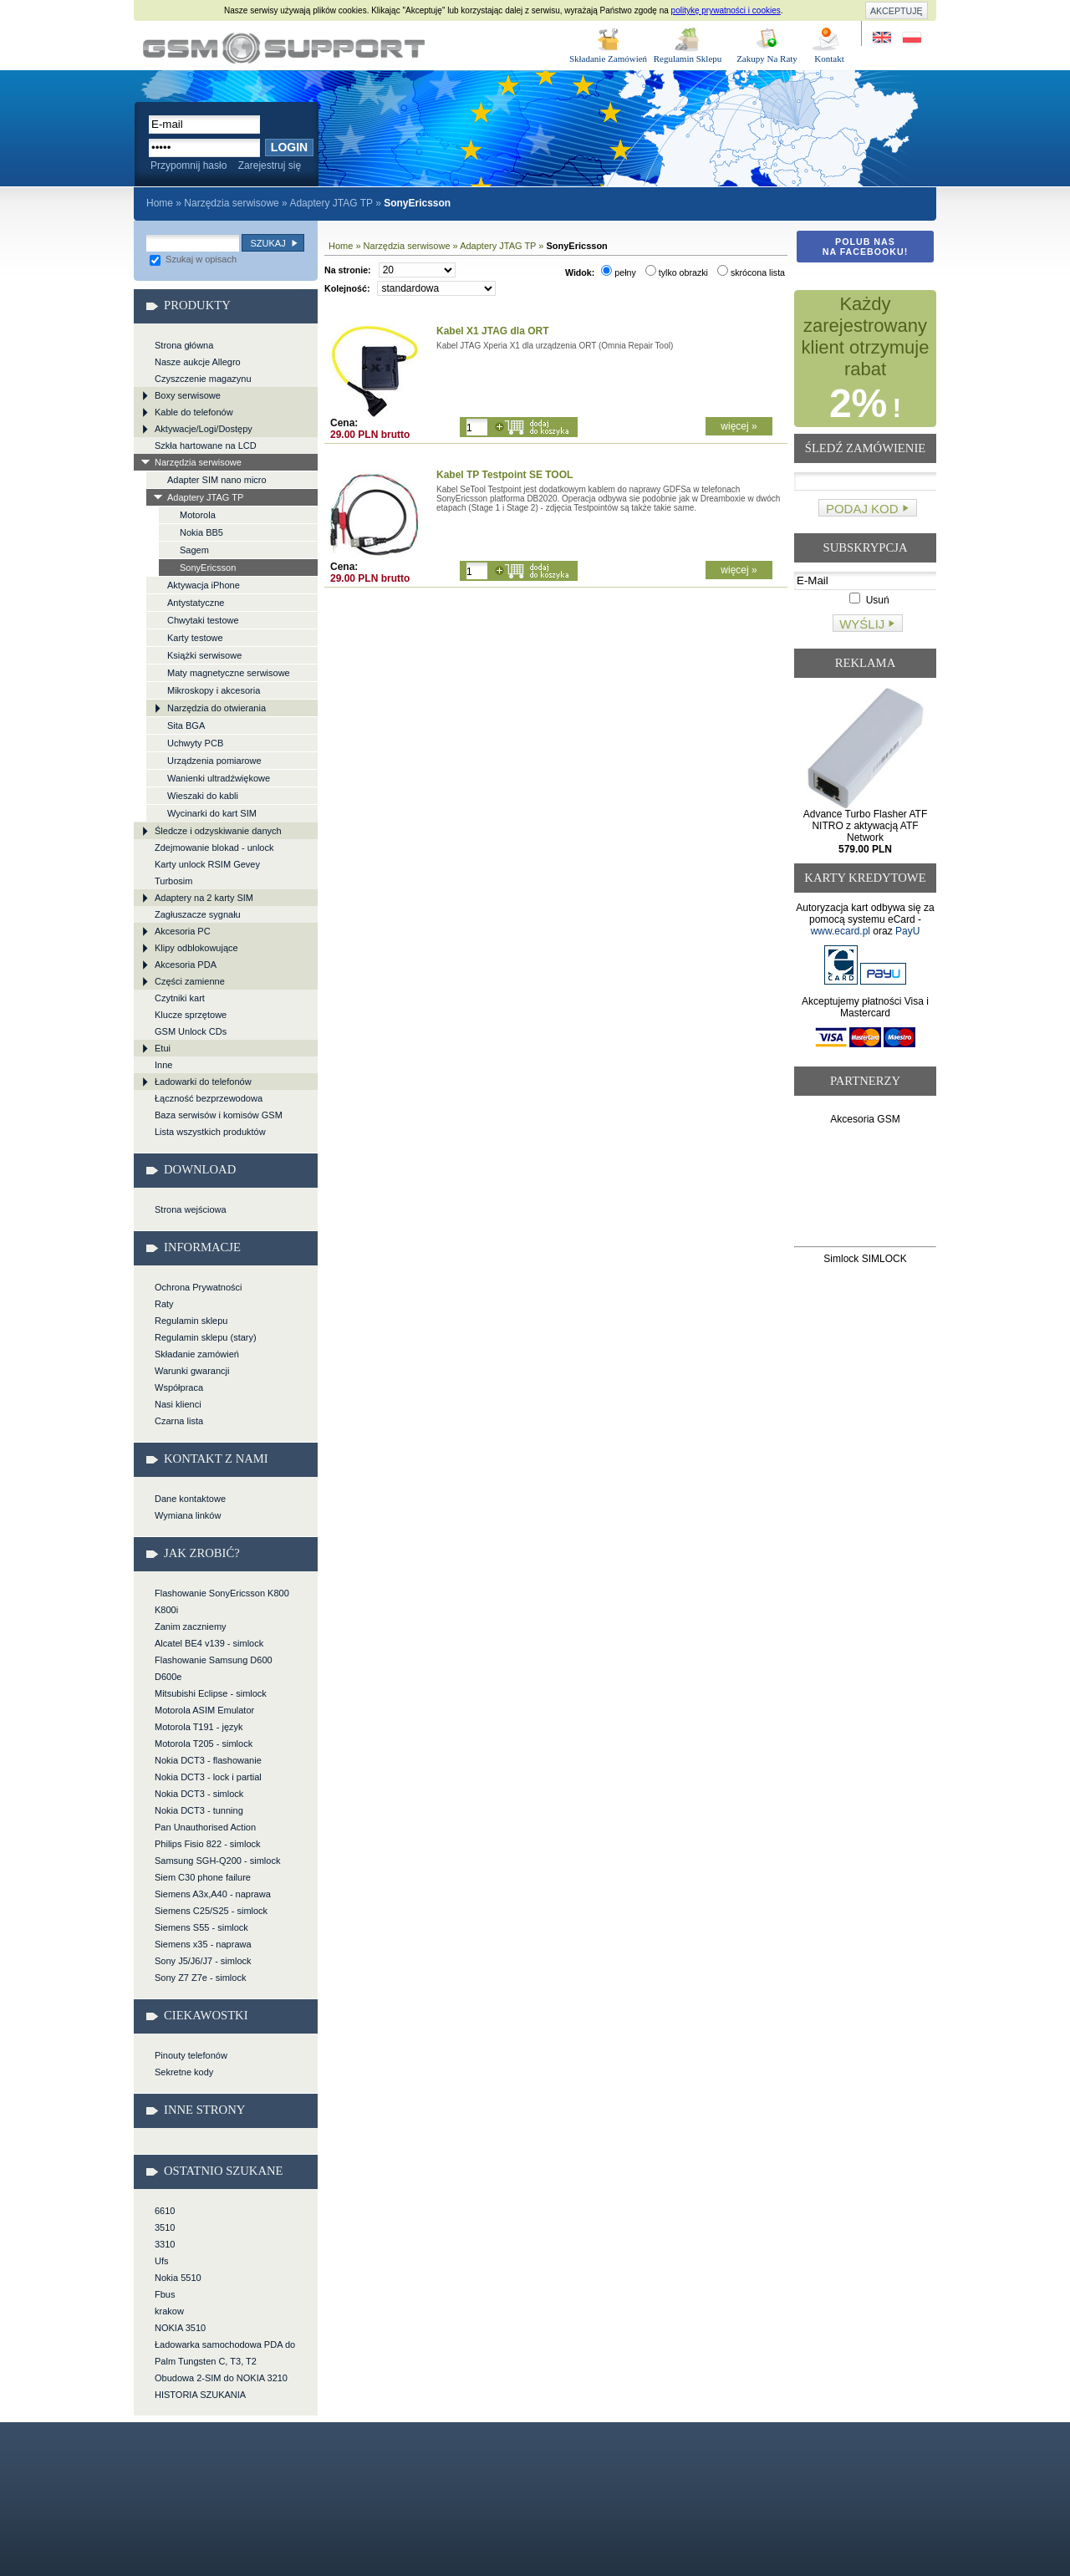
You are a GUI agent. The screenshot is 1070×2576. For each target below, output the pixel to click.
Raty (164, 1304)
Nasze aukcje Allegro (198, 362)
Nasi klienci (178, 1404)
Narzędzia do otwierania (216, 708)
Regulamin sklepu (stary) (206, 1337)
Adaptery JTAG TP (330, 203)
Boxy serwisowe (188, 395)
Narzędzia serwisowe (231, 203)
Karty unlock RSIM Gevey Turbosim (207, 872)
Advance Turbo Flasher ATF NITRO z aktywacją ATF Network (865, 831)
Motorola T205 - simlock (203, 1744)
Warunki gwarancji (192, 1371)
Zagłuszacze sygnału (198, 914)
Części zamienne (190, 981)
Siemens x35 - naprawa (203, 1944)
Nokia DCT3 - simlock (199, 1794)
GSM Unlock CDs (191, 1031)
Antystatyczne (195, 603)
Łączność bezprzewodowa (208, 1098)
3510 (165, 2227)
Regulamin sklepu (191, 1321)
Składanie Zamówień (608, 58)
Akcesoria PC (183, 931)
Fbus (165, 2294)
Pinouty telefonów (191, 2055)
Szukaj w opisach (193, 259)
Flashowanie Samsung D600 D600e (214, 1668)
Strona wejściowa (191, 1209)
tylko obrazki (676, 272)
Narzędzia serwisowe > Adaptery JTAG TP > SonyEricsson (284, 48)
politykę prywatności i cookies (726, 10)
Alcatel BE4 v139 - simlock (209, 1643)
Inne (163, 1065)
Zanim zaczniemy (191, 1626)
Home (159, 203)
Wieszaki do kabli (202, 796)
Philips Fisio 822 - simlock (208, 1844)
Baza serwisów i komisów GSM (219, 1115)
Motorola (198, 515)
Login (289, 147)
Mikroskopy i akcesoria (213, 690)
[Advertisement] (865, 1189)
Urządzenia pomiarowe (214, 761)
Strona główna (184, 345)
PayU (907, 931)
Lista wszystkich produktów (210, 1132)
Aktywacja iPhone (203, 585)
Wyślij (861, 624)
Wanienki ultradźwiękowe (218, 778)
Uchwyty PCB (195, 743)
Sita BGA (186, 725)
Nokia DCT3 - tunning (199, 1810)
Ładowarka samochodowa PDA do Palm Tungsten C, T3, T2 (225, 2352)
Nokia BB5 (201, 532)
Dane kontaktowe (190, 1499)
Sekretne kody (184, 2072)
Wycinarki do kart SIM (212, 813)
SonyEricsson (208, 568)
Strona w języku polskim (911, 38)
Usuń (869, 600)
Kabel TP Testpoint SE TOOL (504, 475)
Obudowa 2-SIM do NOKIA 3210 (221, 2378)
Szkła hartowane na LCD (206, 445)
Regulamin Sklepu (688, 58)
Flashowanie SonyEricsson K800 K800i (222, 1601)
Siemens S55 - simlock (201, 1927)
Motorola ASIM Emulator (204, 1710)
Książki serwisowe (204, 655)
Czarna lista (179, 1421)
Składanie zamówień (197, 1354)
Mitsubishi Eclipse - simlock (211, 1693)
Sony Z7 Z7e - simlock (200, 1978)
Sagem (194, 550)
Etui (163, 1048)
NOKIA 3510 (180, 2328)
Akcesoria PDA (186, 965)
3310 (165, 2244)
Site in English (883, 38)
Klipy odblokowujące (196, 948)
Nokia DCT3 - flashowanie (208, 1760)
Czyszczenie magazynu (203, 379)
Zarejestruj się (269, 165)
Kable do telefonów (194, 412)
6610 (165, 2211)
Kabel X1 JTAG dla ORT (492, 331)
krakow (169, 2311)
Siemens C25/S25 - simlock (211, 1911)
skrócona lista (751, 272)
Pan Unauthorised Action (205, 1827)
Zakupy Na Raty (766, 58)
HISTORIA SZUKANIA (200, 2395)
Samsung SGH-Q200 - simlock (217, 1861)
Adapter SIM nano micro (217, 480)
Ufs (162, 2261)
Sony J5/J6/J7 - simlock (203, 1961)
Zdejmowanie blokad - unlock (214, 848)
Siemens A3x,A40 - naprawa (213, 1894)
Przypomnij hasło (188, 165)
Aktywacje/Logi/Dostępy (203, 429)
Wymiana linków (188, 1515)
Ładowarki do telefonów (203, 1082)
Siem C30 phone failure (203, 1877)
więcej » (739, 426)
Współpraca (179, 1387)
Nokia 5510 (178, 2278)
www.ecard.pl (840, 931)
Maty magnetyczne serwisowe (228, 673)
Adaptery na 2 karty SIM (204, 898)
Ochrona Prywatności (198, 1287)
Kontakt (828, 58)
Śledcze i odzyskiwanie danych (218, 831)
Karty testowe (195, 638)
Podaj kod (862, 508)
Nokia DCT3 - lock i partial (208, 1777)
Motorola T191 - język (199, 1727)
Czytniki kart (180, 998)
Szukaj (267, 243)
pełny (618, 272)
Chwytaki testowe (203, 620)
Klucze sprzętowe (191, 1015)
